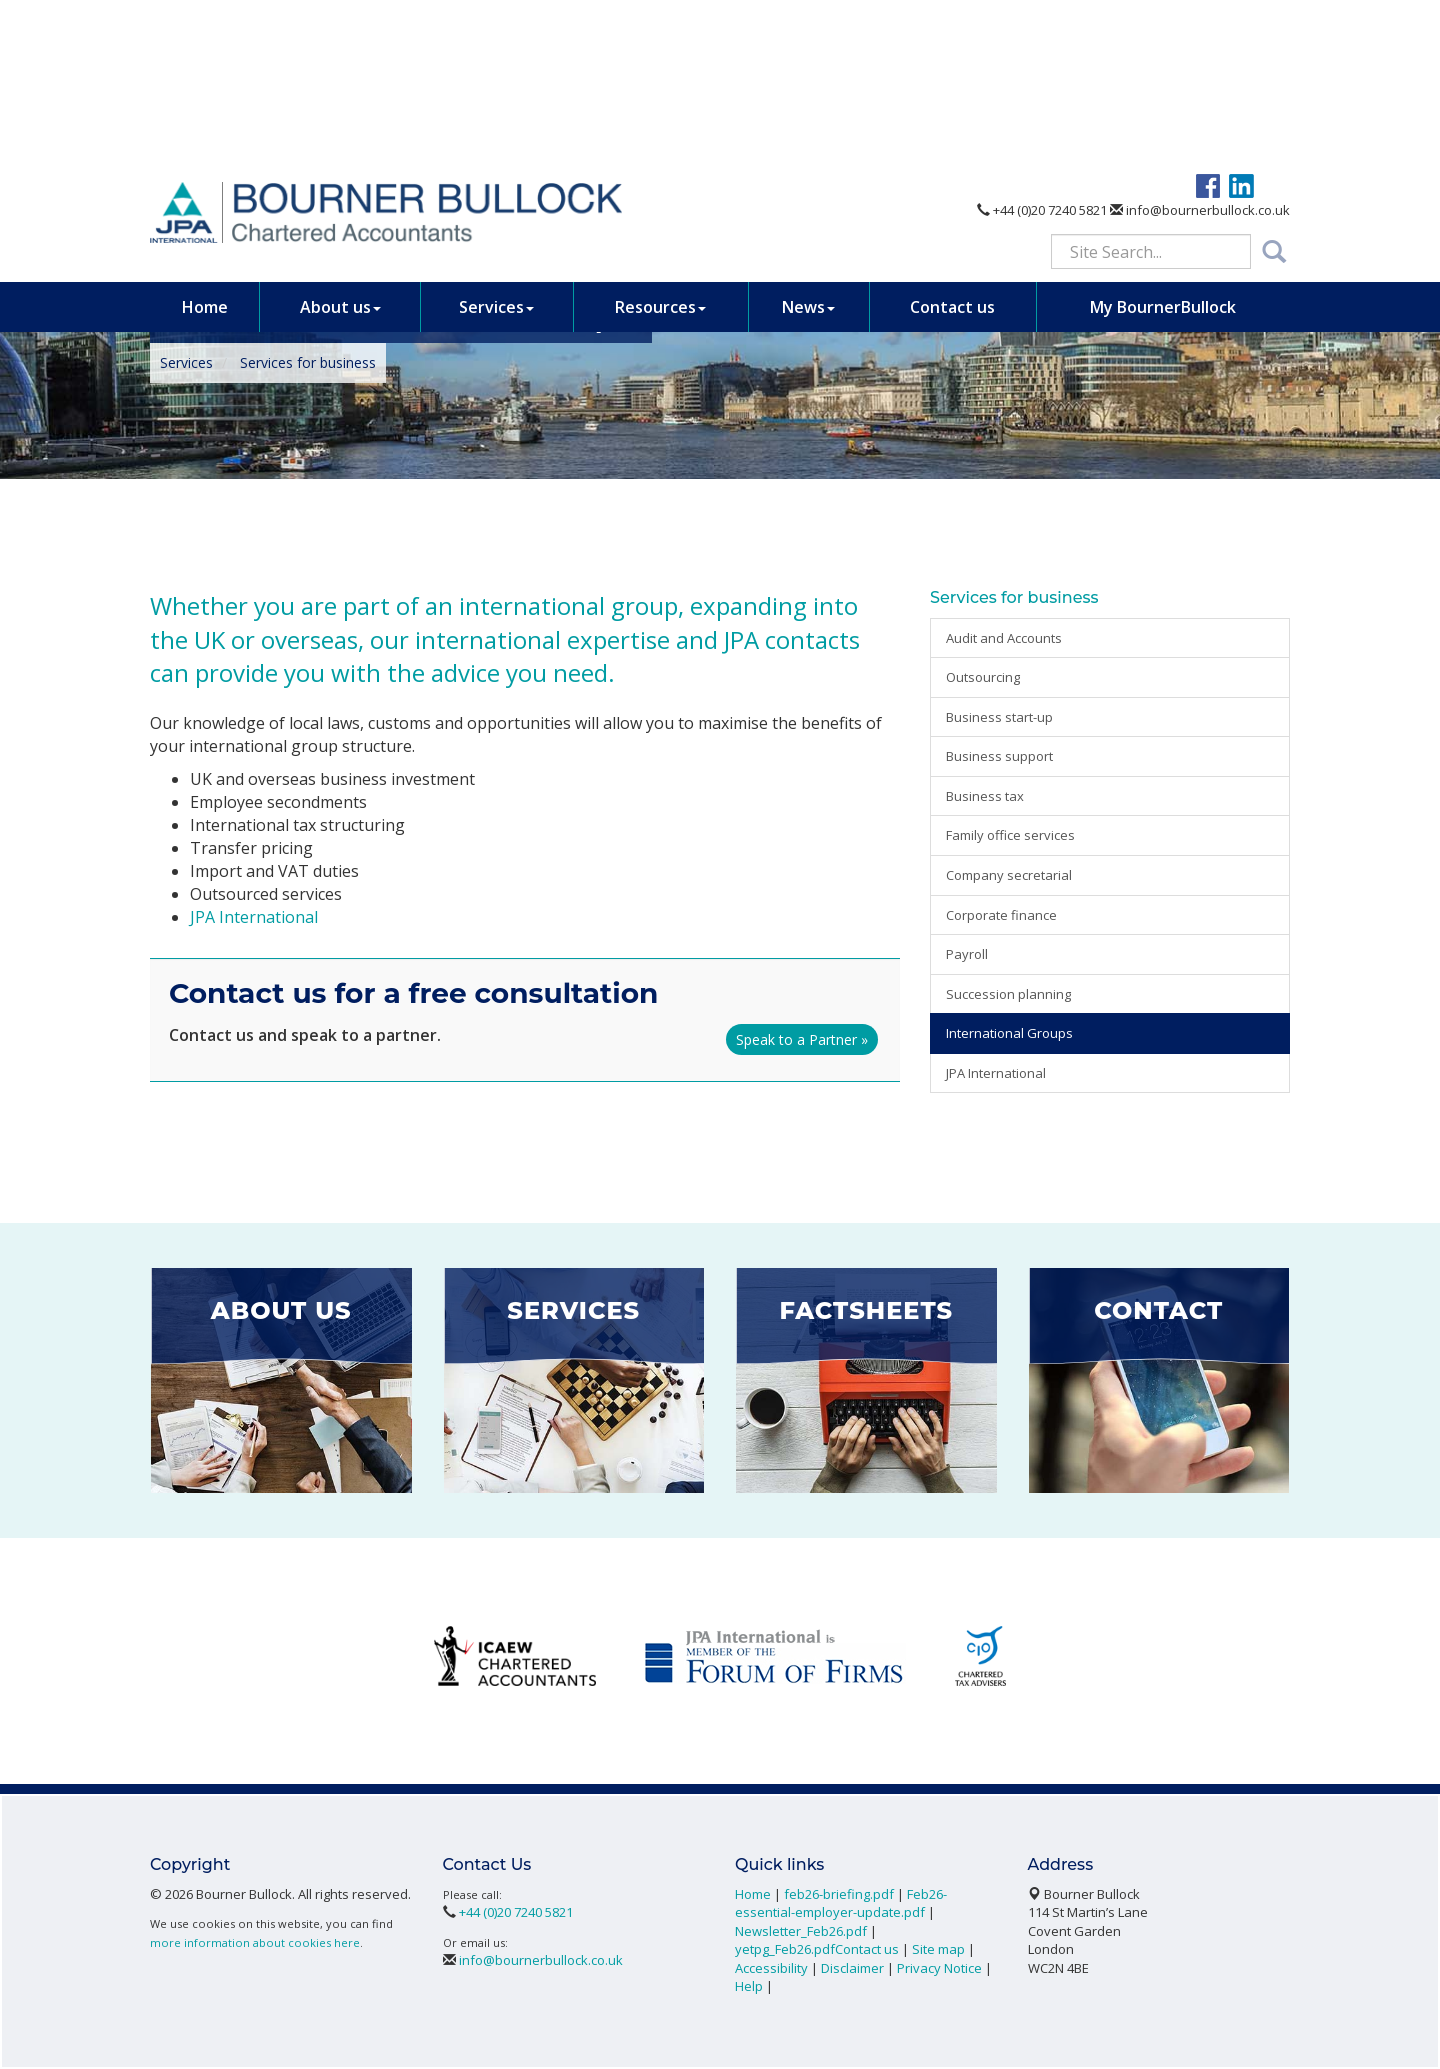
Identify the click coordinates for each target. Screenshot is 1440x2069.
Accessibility (771, 1968)
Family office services (1010, 835)
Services (496, 144)
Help (749, 1986)
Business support (999, 756)
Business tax (985, 796)
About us (340, 144)
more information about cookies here (255, 1942)
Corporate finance (1001, 915)
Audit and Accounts (1004, 638)
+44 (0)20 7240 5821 (1042, 48)
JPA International (254, 917)
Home (205, 144)
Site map (938, 1949)
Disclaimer (852, 1968)
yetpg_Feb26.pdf (785, 1949)
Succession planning (1008, 994)
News (808, 144)
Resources (660, 144)
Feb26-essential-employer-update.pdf (841, 1903)
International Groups (1009, 1033)
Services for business (308, 362)
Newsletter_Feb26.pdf (801, 1931)
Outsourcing (983, 677)
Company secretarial (1009, 875)
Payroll (967, 954)
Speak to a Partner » (802, 1039)
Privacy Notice (939, 1968)
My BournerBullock (1163, 144)
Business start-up (999, 717)
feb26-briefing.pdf (839, 1894)
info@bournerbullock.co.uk (1200, 48)
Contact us (952, 144)
